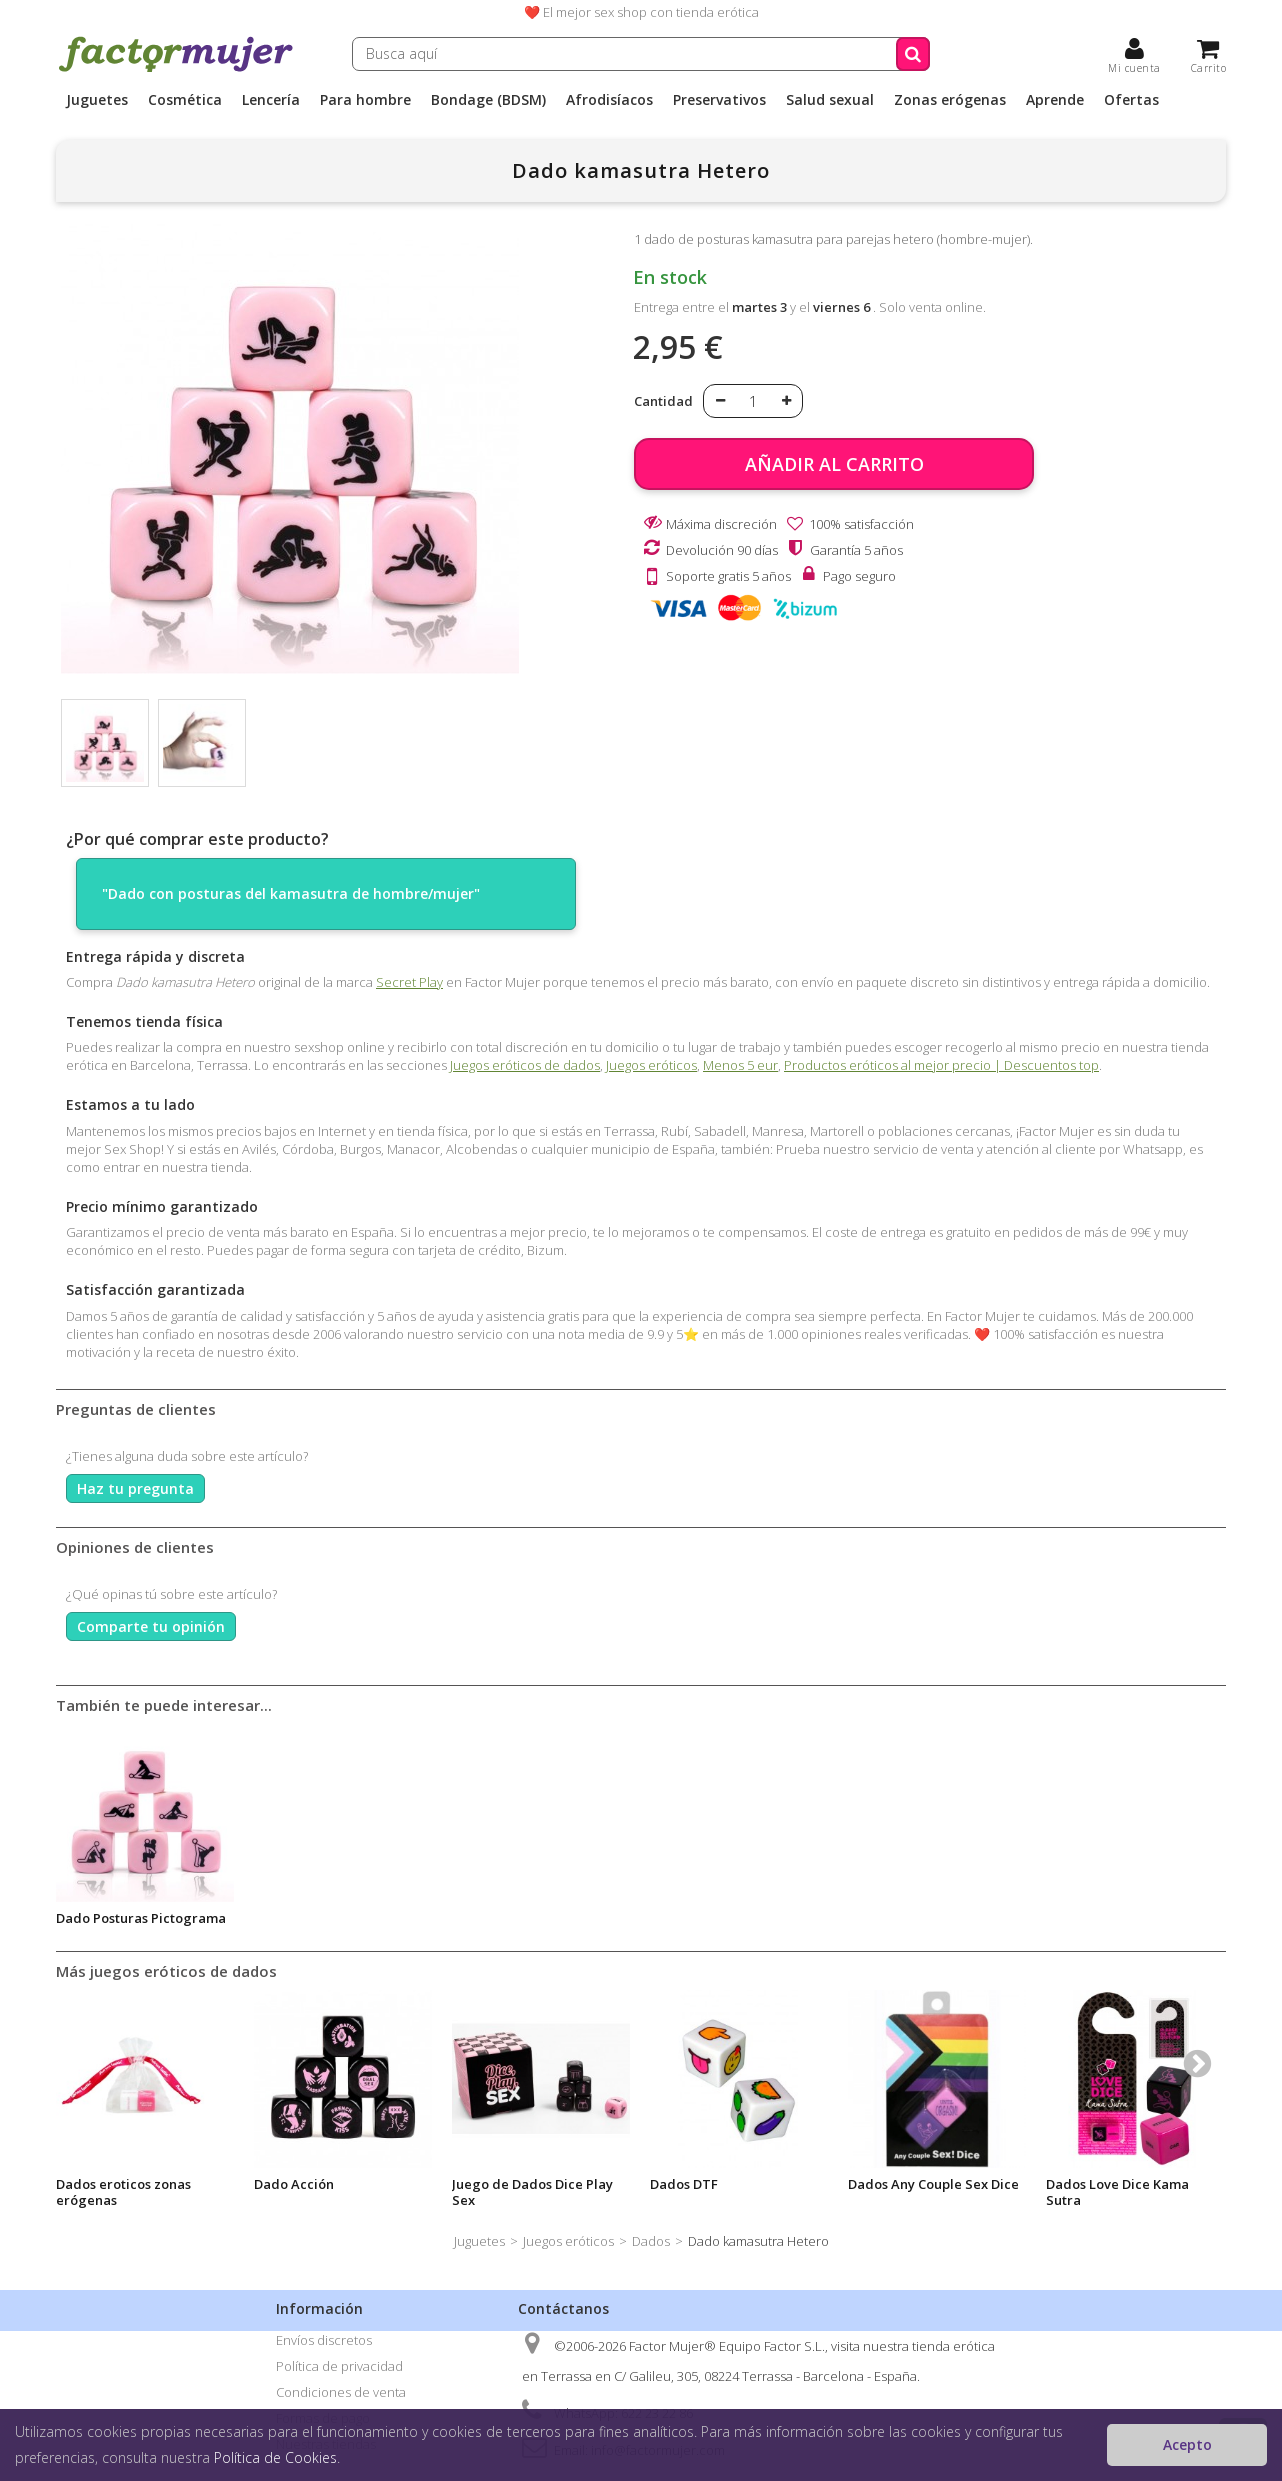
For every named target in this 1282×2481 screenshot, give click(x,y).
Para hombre (365, 100)
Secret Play (409, 982)
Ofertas (1131, 100)
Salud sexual (830, 100)
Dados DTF (684, 2184)
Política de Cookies (275, 2457)
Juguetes (97, 100)
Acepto (1187, 2444)
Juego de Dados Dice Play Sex (532, 2192)
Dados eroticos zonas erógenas (123, 2192)
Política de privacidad (339, 2366)
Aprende (1055, 100)
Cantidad (663, 401)
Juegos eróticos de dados (525, 1065)
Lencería (271, 100)
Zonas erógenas (950, 100)
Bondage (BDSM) (488, 100)
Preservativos (719, 100)
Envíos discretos (324, 2340)
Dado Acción (294, 2184)
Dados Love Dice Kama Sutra (1117, 2192)
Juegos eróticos (651, 1065)
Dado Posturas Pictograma (141, 1918)
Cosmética (185, 100)
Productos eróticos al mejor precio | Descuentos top (941, 1065)
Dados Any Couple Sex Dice (933, 2184)
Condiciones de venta (341, 2392)
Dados (651, 2241)
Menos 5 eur (740, 1065)
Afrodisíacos (609, 100)
